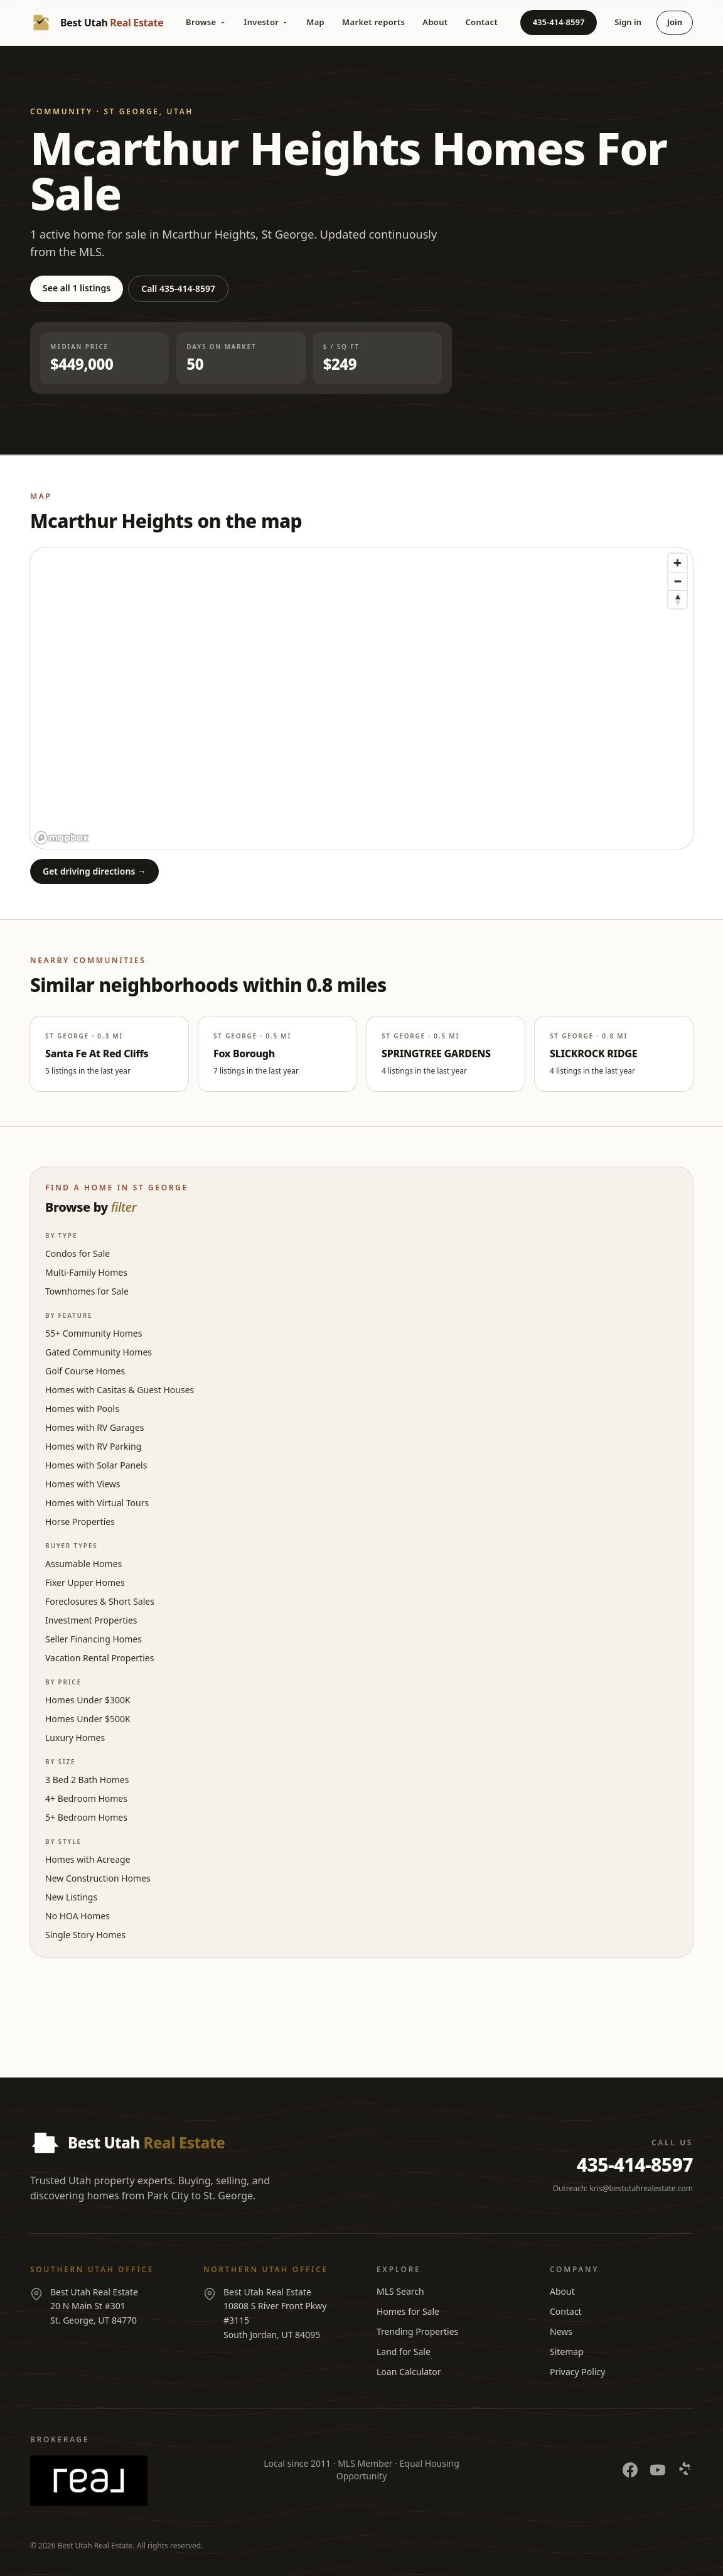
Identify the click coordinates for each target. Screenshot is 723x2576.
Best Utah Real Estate (95, 2545)
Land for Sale (404, 2352)
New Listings (71, 1897)
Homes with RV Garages (94, 1427)
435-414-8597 (559, 22)
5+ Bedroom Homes (86, 1817)
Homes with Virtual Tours (97, 1503)
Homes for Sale (408, 2311)
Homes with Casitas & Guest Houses (119, 1390)
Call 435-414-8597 (178, 288)
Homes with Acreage (88, 1859)
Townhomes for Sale (87, 1291)
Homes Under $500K (88, 1719)
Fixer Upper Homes (85, 1582)
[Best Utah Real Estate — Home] (96, 22)
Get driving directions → (94, 871)
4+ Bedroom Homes (86, 1798)
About (434, 22)
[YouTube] (657, 2469)
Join (674, 22)
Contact (481, 22)
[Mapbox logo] (61, 838)
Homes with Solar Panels (96, 1465)
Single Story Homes (85, 1935)
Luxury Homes (75, 1737)
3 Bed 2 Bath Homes (87, 1780)
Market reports (373, 22)
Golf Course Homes (85, 1371)
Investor (266, 22)
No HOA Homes (77, 1916)
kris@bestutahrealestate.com (641, 2188)
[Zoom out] (677, 581)
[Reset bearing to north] (677, 599)
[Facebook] (630, 2469)
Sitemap (567, 2352)
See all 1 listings (76, 288)
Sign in (627, 22)
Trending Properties (417, 2331)
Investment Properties (91, 1620)
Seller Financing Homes (93, 1639)
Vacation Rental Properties (99, 1658)
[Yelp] (685, 2469)
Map (315, 22)
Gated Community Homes (98, 1352)
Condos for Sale (77, 1253)
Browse (206, 22)
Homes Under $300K (88, 1700)
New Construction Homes (98, 1878)
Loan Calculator (409, 2372)
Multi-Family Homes (86, 1272)
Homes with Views (82, 1484)
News (561, 2331)
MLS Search (400, 2291)
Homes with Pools (82, 1409)
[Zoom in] (677, 563)
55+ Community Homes (93, 1333)
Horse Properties (80, 1522)
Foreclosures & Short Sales (99, 1601)
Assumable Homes (83, 1564)
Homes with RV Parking (93, 1446)
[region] (361, 698)
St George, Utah (148, 111)
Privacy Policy (577, 2372)
